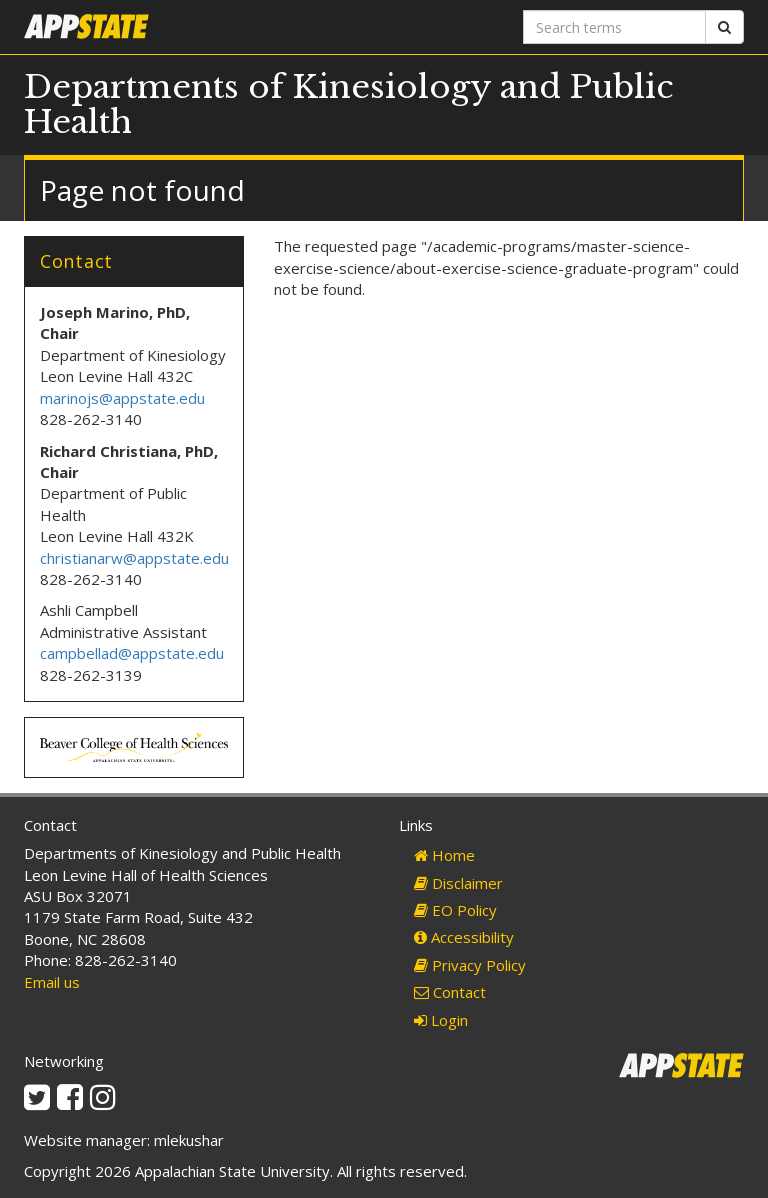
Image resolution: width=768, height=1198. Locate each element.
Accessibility (464, 937)
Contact (450, 992)
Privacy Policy (470, 965)
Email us (52, 982)
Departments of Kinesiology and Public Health (349, 104)
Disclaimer (458, 883)
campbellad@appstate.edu (132, 653)
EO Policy (455, 910)
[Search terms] (614, 27)
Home (444, 855)
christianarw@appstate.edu (134, 558)
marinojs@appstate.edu (122, 398)
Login (441, 1020)
